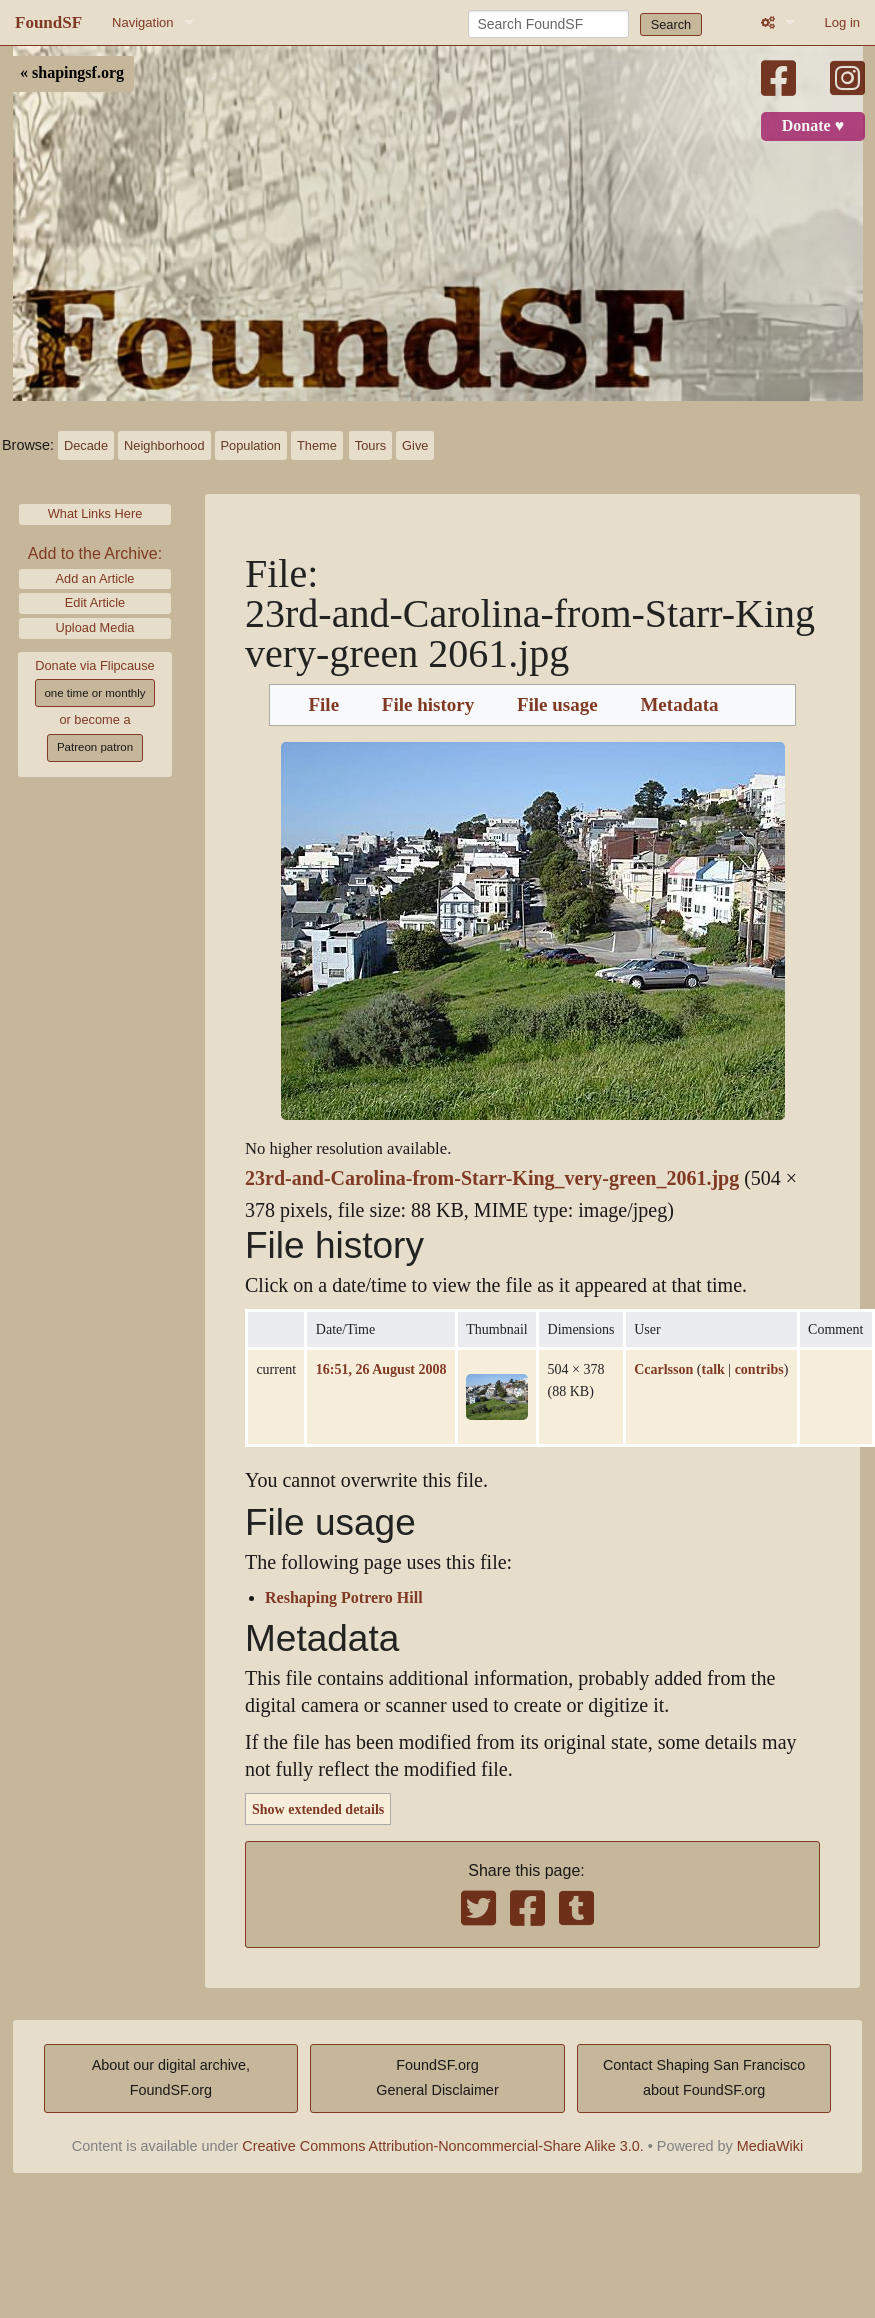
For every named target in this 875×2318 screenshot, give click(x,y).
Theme (317, 445)
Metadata (679, 705)
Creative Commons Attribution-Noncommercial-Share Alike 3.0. (443, 2146)
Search (671, 24)
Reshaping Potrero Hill (344, 1598)
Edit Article (95, 602)
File (323, 705)
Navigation (142, 22)
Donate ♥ (813, 126)
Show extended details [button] (318, 1809)
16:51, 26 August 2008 (381, 1369)
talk (712, 1369)
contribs (759, 1369)
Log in (842, 22)
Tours (370, 445)
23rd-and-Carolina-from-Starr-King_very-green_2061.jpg (492, 1178)
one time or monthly (94, 693)
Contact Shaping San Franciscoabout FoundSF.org (704, 2078)
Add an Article (95, 578)
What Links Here (95, 513)
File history (428, 705)
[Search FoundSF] (548, 24)
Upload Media (95, 627)
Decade (86, 445)
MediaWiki (770, 2146)
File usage (557, 705)
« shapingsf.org (72, 73)
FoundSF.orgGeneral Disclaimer (437, 2078)
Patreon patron (95, 747)
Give (415, 445)
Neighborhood (164, 445)
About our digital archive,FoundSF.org (171, 2078)
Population (251, 445)
